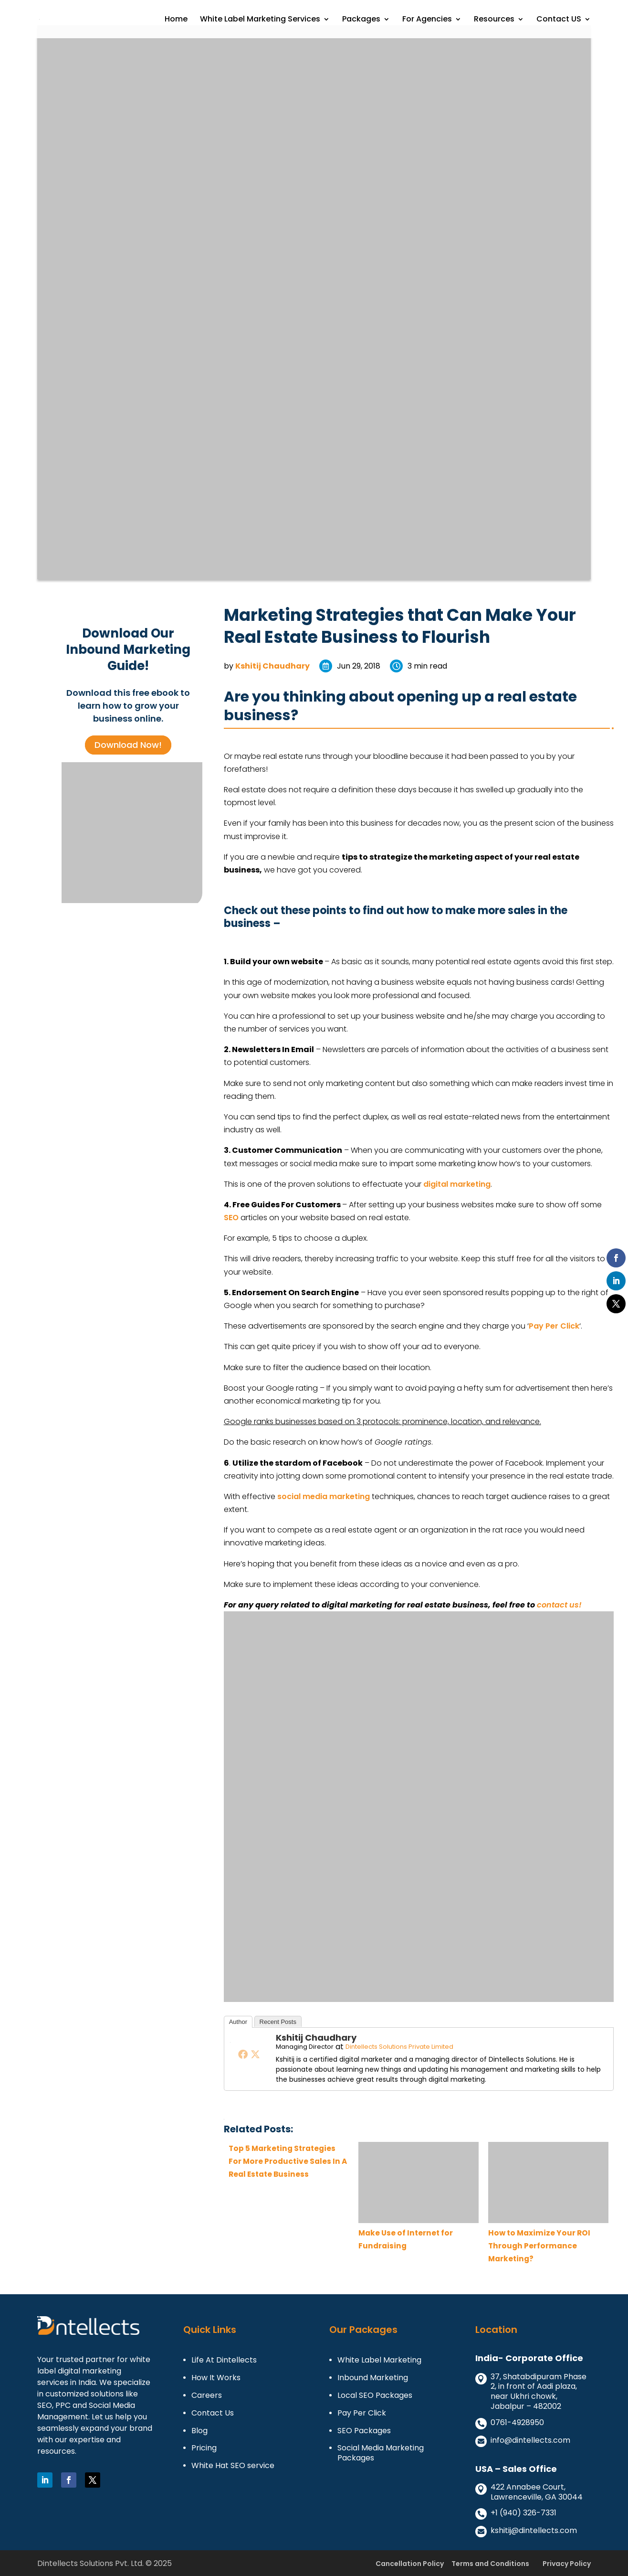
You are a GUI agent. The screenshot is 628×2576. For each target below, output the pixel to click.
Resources (494, 20)
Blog (199, 2431)
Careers (206, 2396)
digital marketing (457, 1184)
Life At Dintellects (224, 2360)
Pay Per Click (554, 1325)
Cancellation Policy (410, 2563)
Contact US (558, 20)
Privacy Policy (567, 2563)
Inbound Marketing (372, 2378)
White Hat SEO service (232, 2466)
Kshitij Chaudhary (272, 665)
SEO (231, 1217)
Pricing (204, 2448)
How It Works (216, 2378)
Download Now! (128, 745)
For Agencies (427, 20)
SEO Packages (364, 2431)
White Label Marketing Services (260, 20)
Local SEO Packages (374, 2396)
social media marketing (323, 1496)
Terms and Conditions (490, 2563)
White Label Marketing (379, 2360)
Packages (361, 20)
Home (176, 20)
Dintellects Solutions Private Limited (399, 2046)
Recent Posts (278, 2021)
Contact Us (212, 2413)
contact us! (559, 1604)
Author (238, 2021)
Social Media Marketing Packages (380, 2453)
